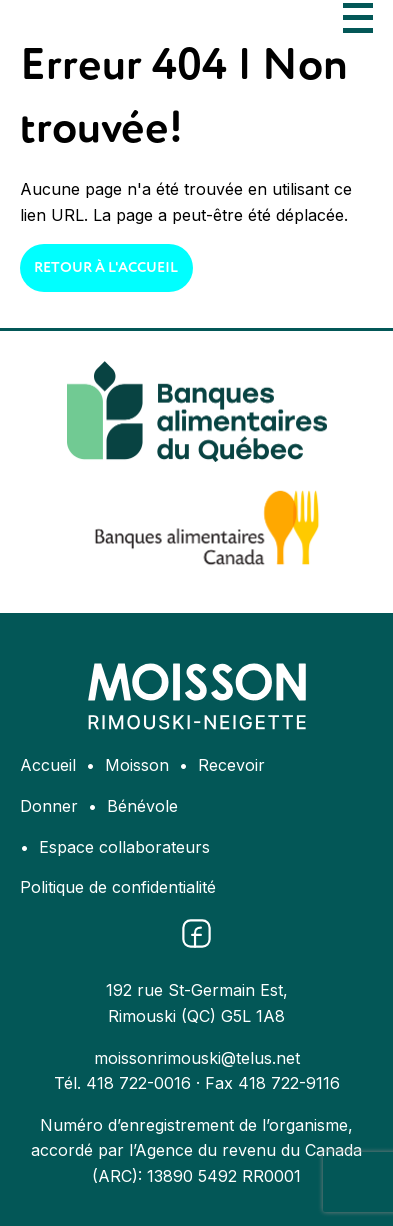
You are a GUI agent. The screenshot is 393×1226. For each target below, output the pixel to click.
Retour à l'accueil (106, 268)
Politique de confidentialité (118, 887)
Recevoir (231, 765)
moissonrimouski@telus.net (197, 1058)
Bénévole (142, 806)
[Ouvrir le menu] (358, 18)
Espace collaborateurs (124, 847)
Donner (49, 806)
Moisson (137, 765)
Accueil (48, 765)
